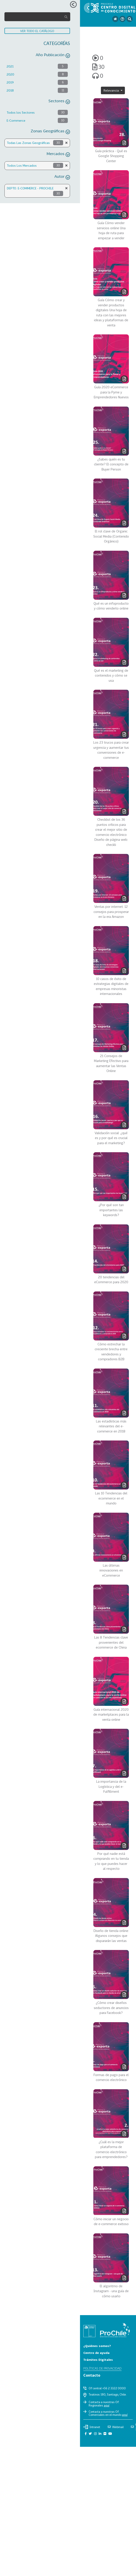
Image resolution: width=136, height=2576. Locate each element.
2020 (10, 74)
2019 (10, 82)
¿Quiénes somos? (97, 2346)
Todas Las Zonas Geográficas (28, 143)
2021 (10, 66)
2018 (10, 90)
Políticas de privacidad (102, 2368)
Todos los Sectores (21, 112)
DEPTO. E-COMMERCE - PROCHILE (30, 188)
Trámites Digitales (98, 2359)
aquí (106, 2405)
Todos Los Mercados (22, 165)
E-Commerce (16, 120)
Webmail (116, 2427)
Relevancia (112, 90)
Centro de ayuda (96, 2353)
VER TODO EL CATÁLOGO (37, 31)
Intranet (91, 2427)
